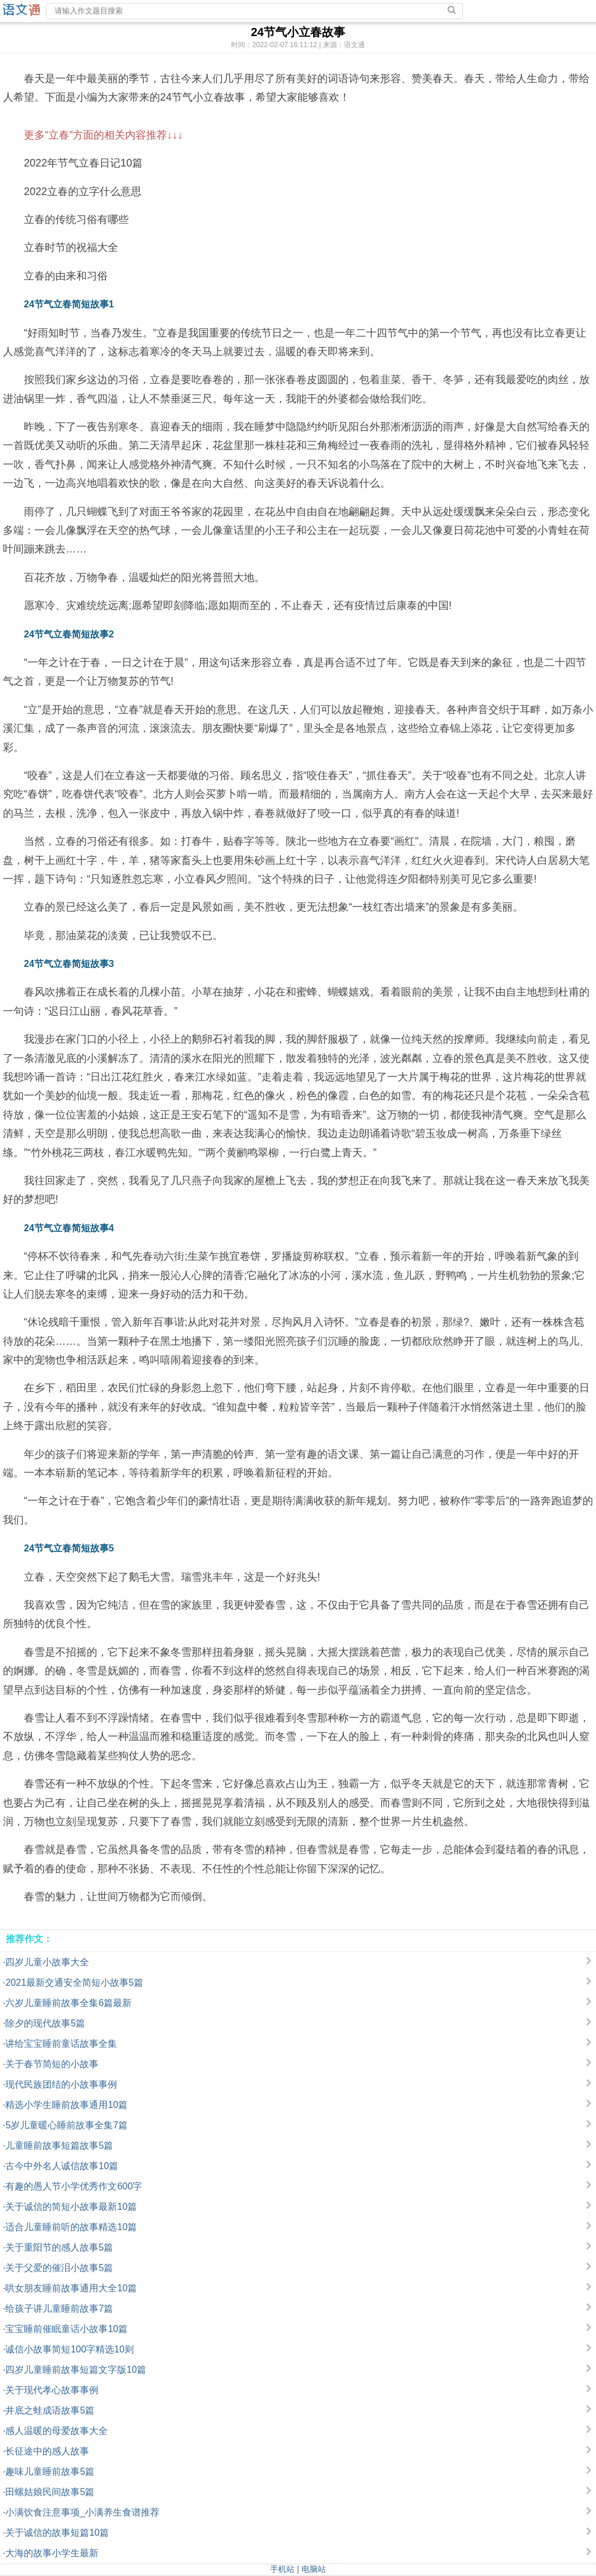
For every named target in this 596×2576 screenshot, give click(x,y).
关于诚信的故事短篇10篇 (57, 2533)
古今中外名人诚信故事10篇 (61, 2166)
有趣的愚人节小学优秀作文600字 (73, 2186)
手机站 (282, 2569)
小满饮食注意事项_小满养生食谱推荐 (82, 2512)
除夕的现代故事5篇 (45, 2023)
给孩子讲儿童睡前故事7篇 (59, 2308)
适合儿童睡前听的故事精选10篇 (71, 2227)
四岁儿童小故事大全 (47, 1962)
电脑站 (313, 2569)
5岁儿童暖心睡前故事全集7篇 (66, 2125)
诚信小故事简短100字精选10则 (69, 2349)
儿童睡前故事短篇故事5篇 (59, 2145)
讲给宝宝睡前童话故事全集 (61, 2044)
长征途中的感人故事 (47, 2451)
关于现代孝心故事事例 (51, 2390)
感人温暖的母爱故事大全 (56, 2431)
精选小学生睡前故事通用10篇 (66, 2105)
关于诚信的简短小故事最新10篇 (71, 2207)
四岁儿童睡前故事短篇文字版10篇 (75, 2370)
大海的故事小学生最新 (51, 2553)
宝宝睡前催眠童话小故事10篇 (66, 2329)
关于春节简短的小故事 (51, 2064)
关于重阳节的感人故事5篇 (59, 2247)
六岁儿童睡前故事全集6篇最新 (68, 2003)
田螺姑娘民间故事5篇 (49, 2492)
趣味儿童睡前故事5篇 (49, 2471)
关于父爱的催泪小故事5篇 (59, 2268)
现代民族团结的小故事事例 (61, 2084)
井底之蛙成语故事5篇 (49, 2410)
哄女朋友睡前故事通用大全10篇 (71, 2288)
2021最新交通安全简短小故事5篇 (74, 1982)
